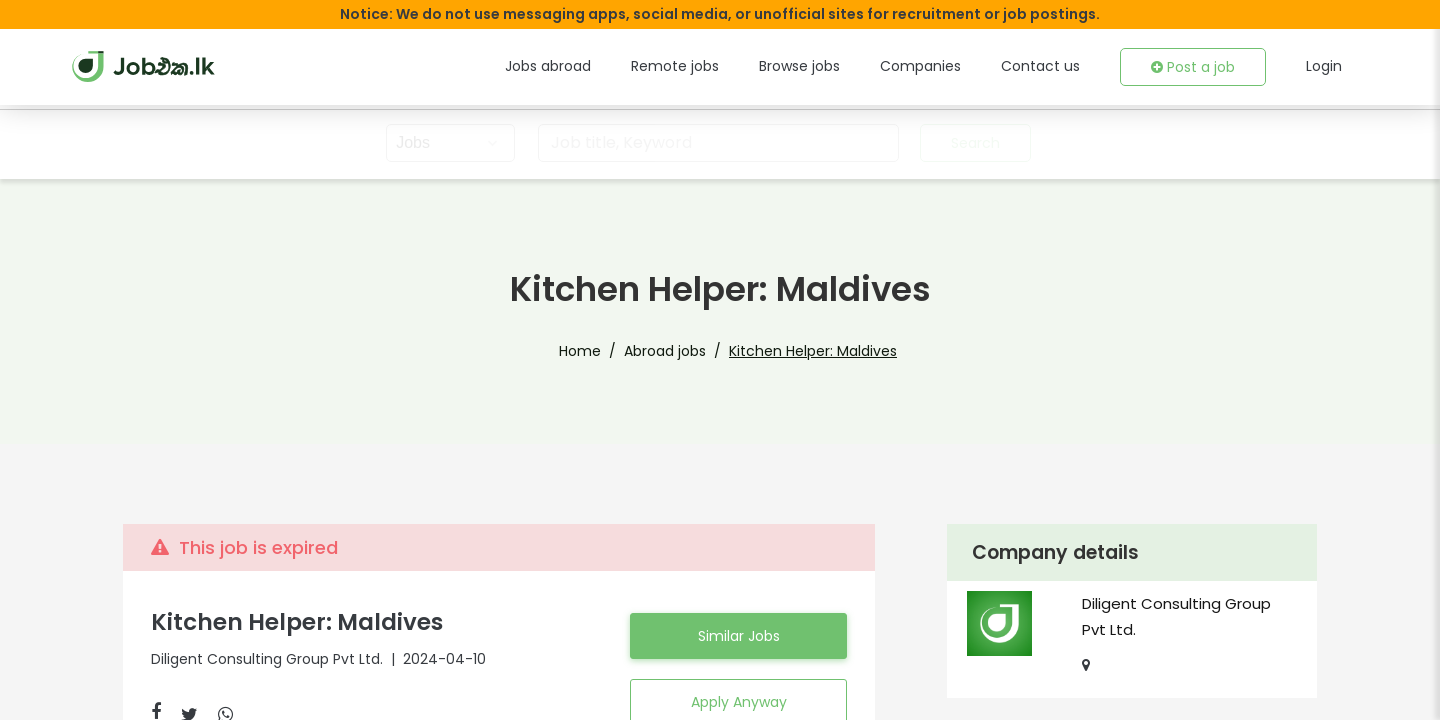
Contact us (1040, 66)
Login (1324, 66)
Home (580, 351)
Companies (920, 66)
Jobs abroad (548, 66)
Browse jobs (799, 66)
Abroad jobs (665, 351)
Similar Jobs (739, 636)
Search (975, 143)
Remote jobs (675, 66)
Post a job (1193, 67)
